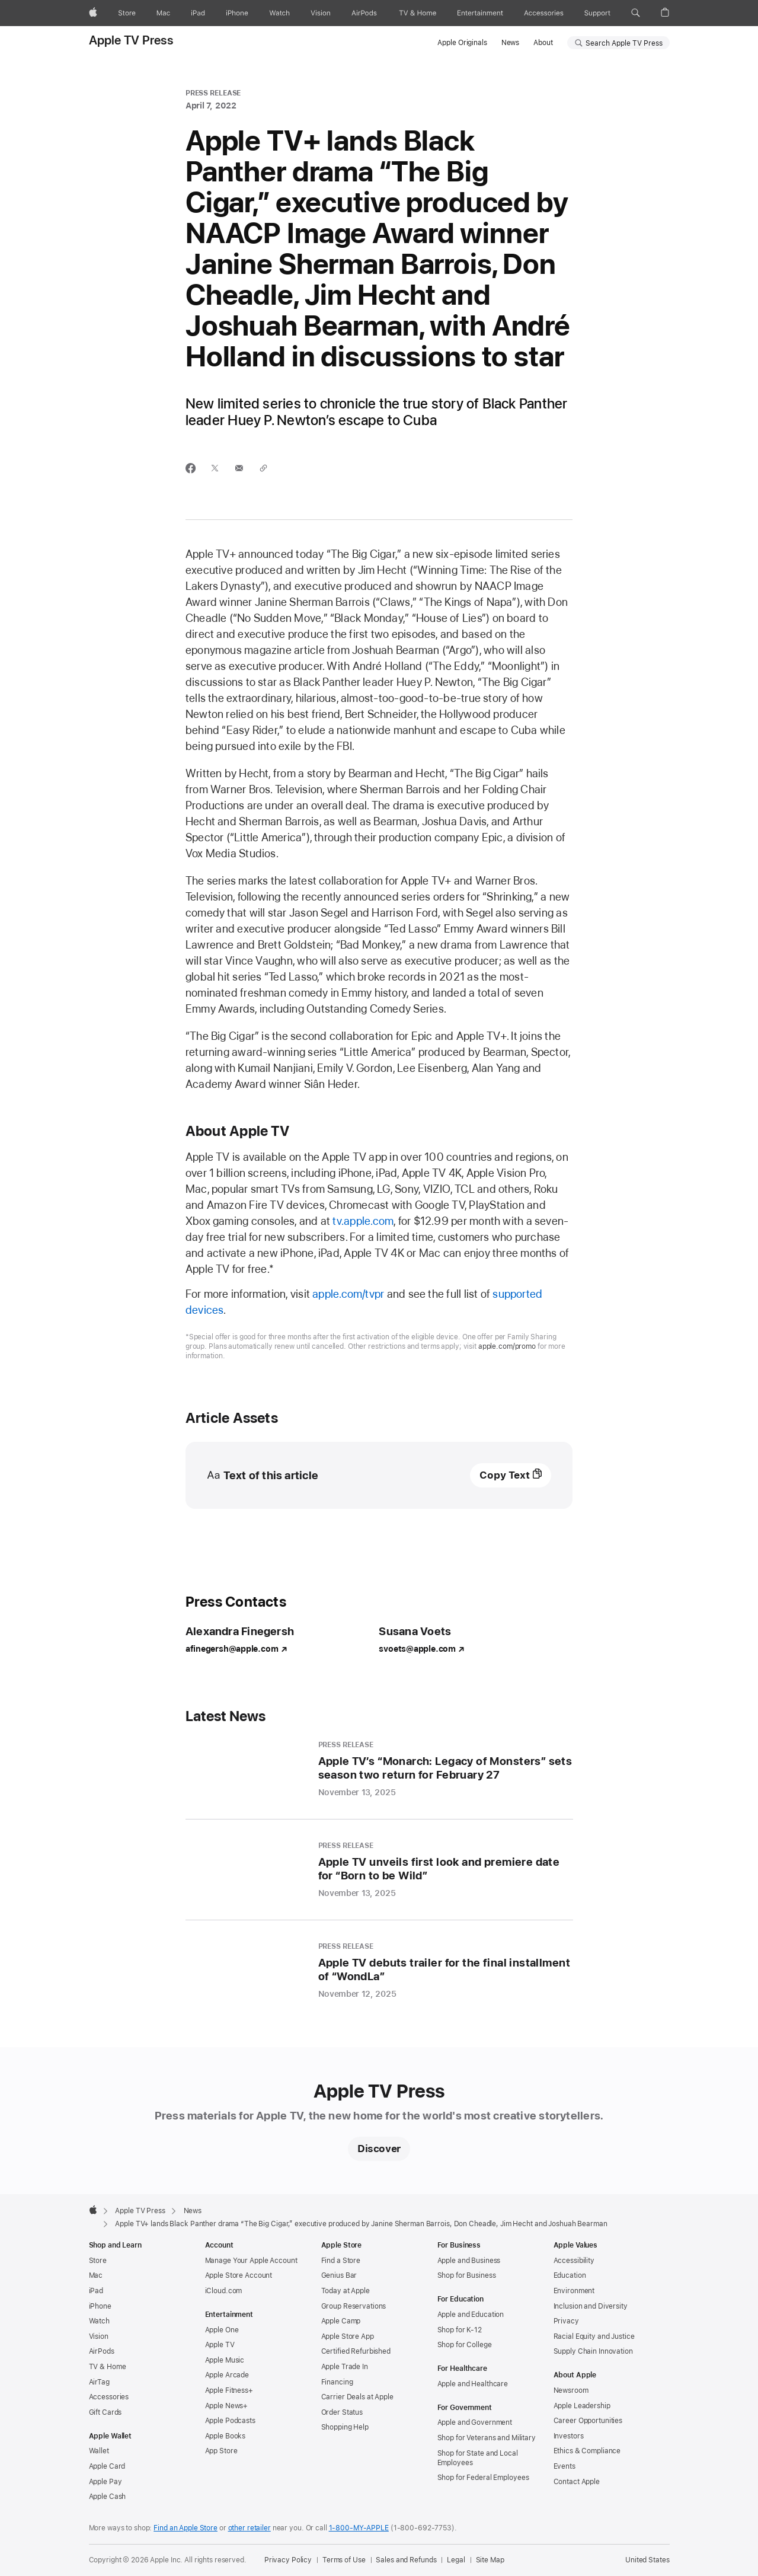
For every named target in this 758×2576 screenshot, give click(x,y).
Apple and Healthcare (472, 2384)
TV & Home (107, 2367)
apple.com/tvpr (348, 1294)
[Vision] (320, 13)
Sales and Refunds (406, 2560)
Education (570, 2275)
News (510, 43)
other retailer (249, 2528)
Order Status (342, 2412)
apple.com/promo (507, 1346)
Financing (337, 2382)
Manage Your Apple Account (251, 2260)
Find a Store (341, 2260)
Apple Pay (105, 2482)
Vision (98, 2336)
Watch (99, 2321)
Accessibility (574, 2260)
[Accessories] (543, 13)
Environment (574, 2291)
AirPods (101, 2351)
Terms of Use (344, 2560)
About (542, 43)
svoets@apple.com (421, 1649)
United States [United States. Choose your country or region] (647, 2560)
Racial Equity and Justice (594, 2336)
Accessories (109, 2397)
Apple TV (220, 2345)
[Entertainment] (480, 13)
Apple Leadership (582, 2406)
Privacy (566, 2321)
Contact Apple (577, 2482)
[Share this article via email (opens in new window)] (239, 468)
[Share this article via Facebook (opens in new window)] (190, 468)
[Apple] (93, 13)
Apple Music (225, 2360)
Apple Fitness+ (229, 2390)
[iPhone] (237, 13)
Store (98, 2260)
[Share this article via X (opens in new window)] (215, 468)
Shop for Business (466, 2275)
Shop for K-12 (459, 2330)
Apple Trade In (344, 2367)
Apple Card (107, 2466)
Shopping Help (345, 2427)
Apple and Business (469, 2260)
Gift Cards (105, 2412)
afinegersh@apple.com (236, 1649)
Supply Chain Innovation (593, 2351)
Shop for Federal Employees (483, 2477)
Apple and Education (470, 2314)
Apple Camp (341, 2321)
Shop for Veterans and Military (486, 2438)
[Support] (597, 13)
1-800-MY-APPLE (359, 2528)
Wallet (99, 2451)
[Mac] (163, 13)
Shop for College (464, 2345)
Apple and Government (475, 2422)
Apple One (222, 2330)
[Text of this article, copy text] (510, 1475)
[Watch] (279, 13)
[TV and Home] (418, 13)
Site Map (490, 2560)
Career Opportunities (588, 2421)
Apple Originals (462, 43)
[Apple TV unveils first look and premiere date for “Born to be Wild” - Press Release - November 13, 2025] (379, 1870)
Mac (96, 2275)
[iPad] (198, 13)
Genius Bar (339, 2275)
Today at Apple (345, 2291)
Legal (456, 2560)
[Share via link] (263, 468)
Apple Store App (347, 2336)
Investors (569, 2436)
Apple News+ (226, 2406)
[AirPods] (364, 13)
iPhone (100, 2306)
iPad (96, 2291)
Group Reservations (353, 2306)
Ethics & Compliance (587, 2451)
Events (564, 2466)
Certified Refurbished (356, 2351)
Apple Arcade (227, 2375)
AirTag (99, 2382)
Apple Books (225, 2436)
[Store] (126, 13)
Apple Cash (107, 2496)
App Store (221, 2451)
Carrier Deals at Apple (357, 2397)
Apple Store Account (239, 2275)
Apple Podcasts (230, 2421)
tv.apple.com (363, 1221)
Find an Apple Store (185, 2528)
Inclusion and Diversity (591, 2306)
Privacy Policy (288, 2560)
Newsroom (571, 2390)
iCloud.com (223, 2291)
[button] (635, 13)
